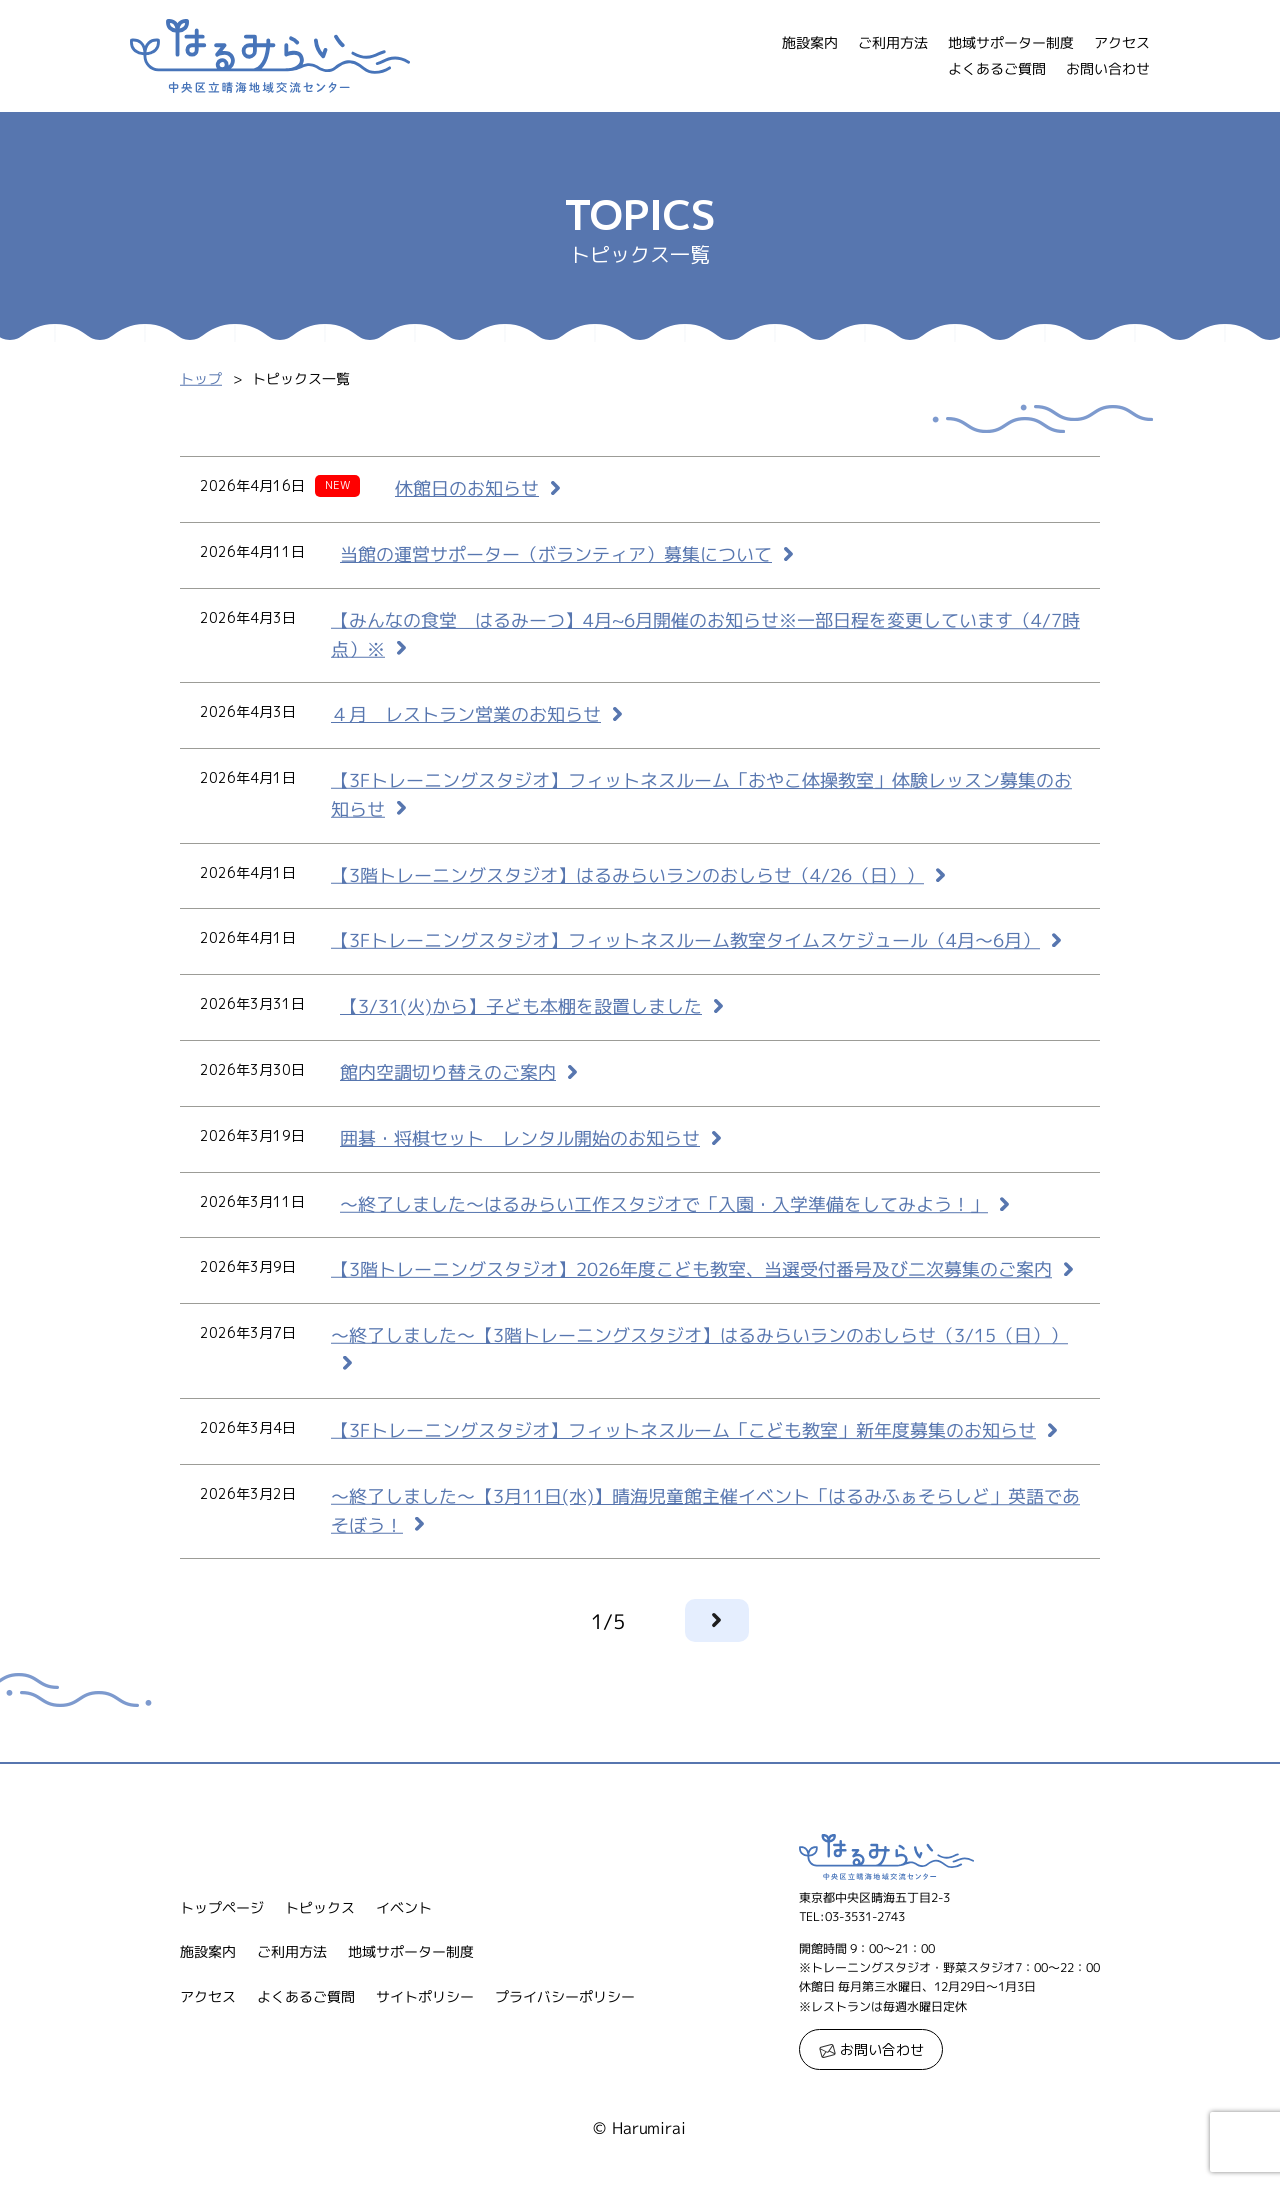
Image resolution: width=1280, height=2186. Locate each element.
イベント (404, 1907)
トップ (201, 379)
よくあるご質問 (997, 68)
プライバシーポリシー (565, 1996)
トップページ (222, 1907)
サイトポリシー (425, 1996)
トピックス (320, 1907)
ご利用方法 (893, 42)
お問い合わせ (1108, 68)
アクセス (1122, 42)
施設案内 (810, 42)
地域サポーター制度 (1011, 42)
